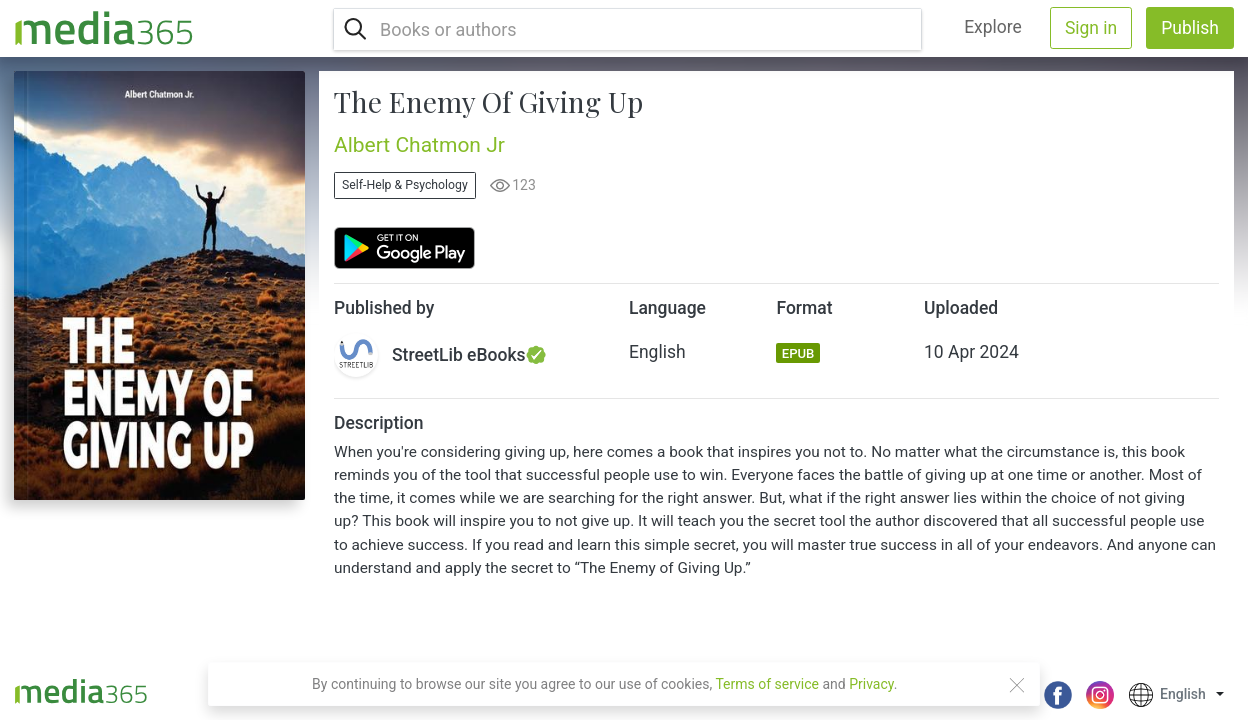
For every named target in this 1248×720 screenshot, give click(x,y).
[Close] (1017, 685)
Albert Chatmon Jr (419, 145)
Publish (1190, 28)
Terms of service (767, 684)
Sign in (1091, 28)
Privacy (871, 684)
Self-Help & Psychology (405, 185)
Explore (993, 27)
